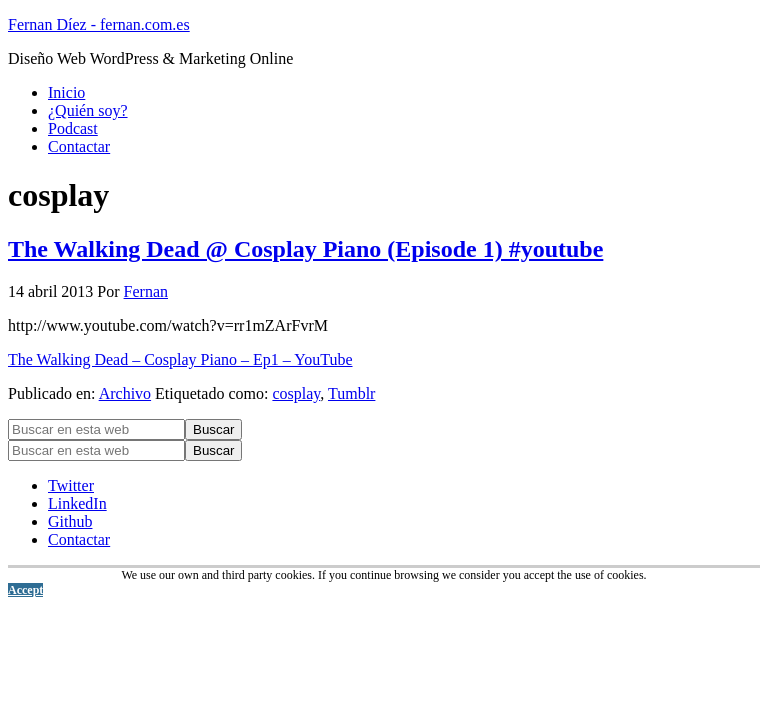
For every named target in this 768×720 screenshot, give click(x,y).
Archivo (125, 393)
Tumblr (351, 393)
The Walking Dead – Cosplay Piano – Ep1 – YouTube (180, 359)
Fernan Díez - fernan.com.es (99, 24)
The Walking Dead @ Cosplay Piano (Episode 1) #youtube (305, 249)
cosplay (296, 393)
